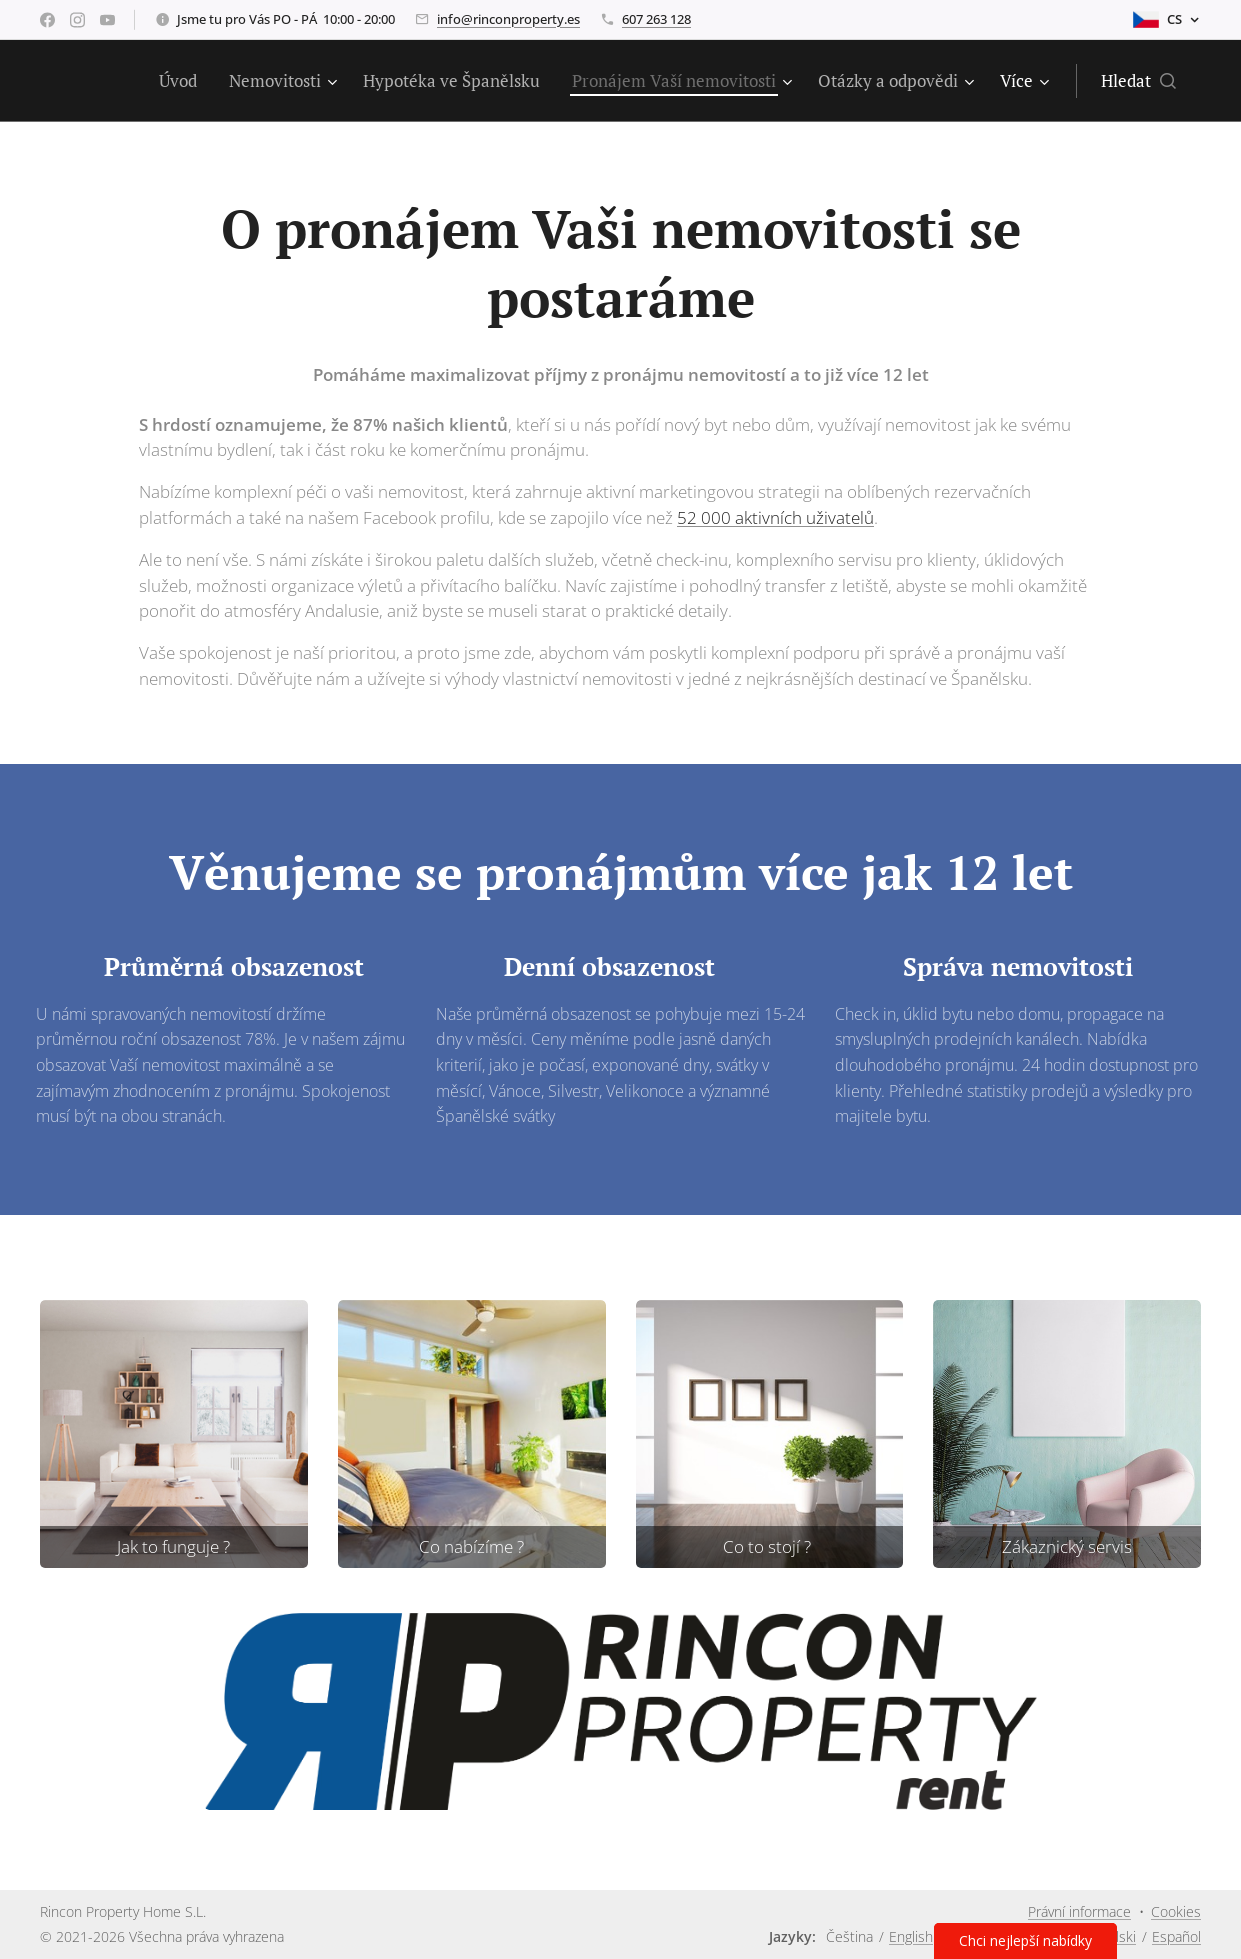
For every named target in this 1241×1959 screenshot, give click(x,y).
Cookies (1176, 1911)
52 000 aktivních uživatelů (775, 517)
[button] (1138, 81)
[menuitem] (183, 81)
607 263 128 (656, 19)
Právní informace (1079, 1911)
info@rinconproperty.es (508, 19)
